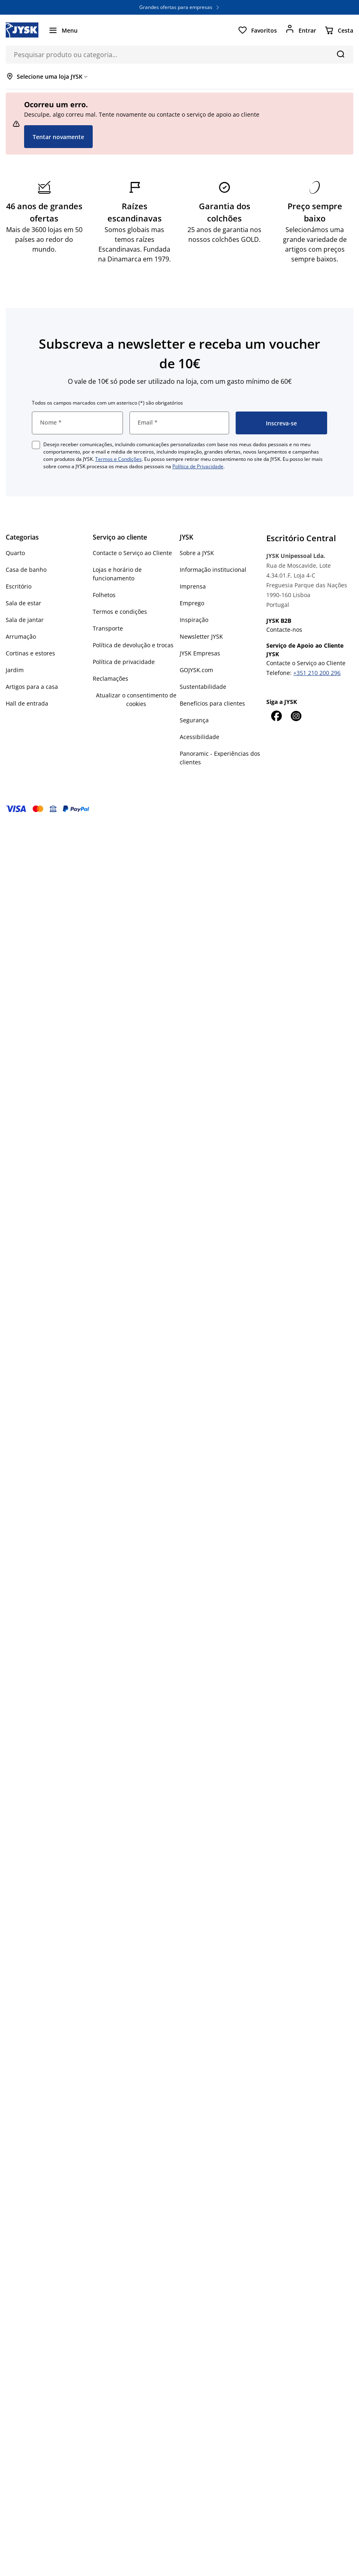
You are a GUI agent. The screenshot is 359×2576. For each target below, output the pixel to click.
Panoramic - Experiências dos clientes (220, 758)
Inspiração (194, 620)
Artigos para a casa (32, 686)
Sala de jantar (25, 620)
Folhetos (104, 595)
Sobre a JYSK (197, 553)
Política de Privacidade (197, 466)
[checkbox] (36, 445)
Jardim (15, 670)
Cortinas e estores (30, 653)
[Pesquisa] (340, 54)
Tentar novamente (58, 137)
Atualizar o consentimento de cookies (136, 699)
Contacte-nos (284, 629)
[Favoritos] (257, 30)
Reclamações (110, 678)
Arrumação (21, 636)
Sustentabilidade (203, 686)
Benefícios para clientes (212, 703)
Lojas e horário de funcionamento (117, 574)
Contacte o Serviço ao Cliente (132, 553)
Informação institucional (213, 569)
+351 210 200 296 (317, 673)
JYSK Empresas (200, 653)
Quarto (15, 553)
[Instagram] (295, 716)
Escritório (18, 586)
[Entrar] (300, 30)
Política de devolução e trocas (133, 645)
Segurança (194, 720)
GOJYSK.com (196, 670)
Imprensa (193, 586)
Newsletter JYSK (201, 636)
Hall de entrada (27, 703)
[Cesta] (338, 30)
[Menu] (63, 30)
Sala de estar (23, 603)
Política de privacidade (124, 662)
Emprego (192, 603)
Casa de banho (26, 569)
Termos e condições (120, 611)
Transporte (108, 628)
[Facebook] (276, 716)
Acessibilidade (199, 737)
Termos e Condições (118, 459)
